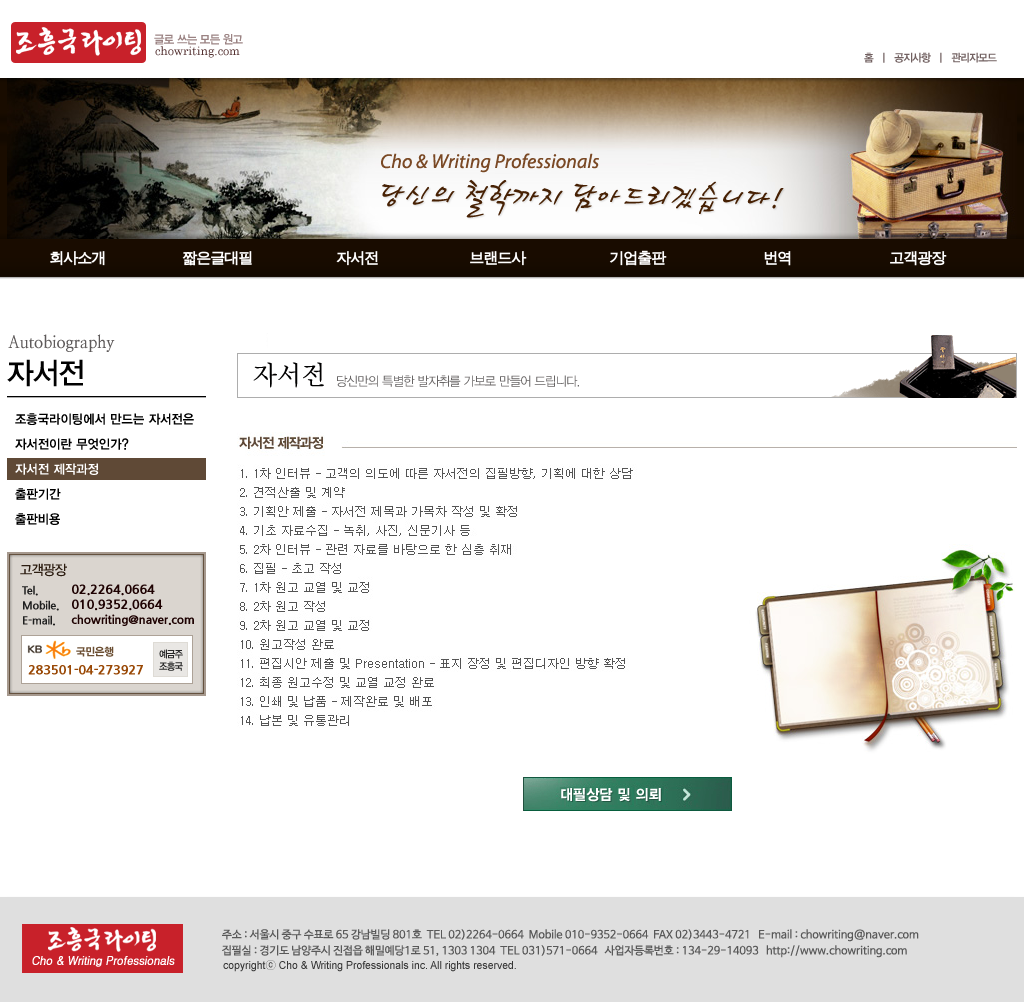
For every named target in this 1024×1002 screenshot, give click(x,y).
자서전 (357, 258)
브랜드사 (497, 258)
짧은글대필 (217, 258)
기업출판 (637, 258)
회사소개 (77, 258)
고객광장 (917, 258)
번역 (777, 258)
